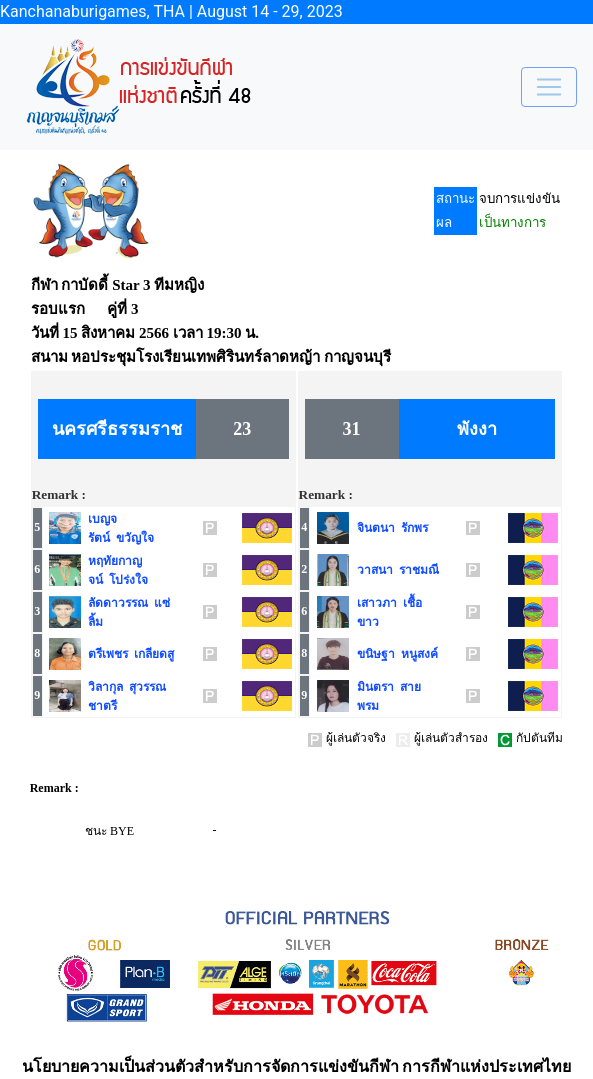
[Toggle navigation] (549, 87)
